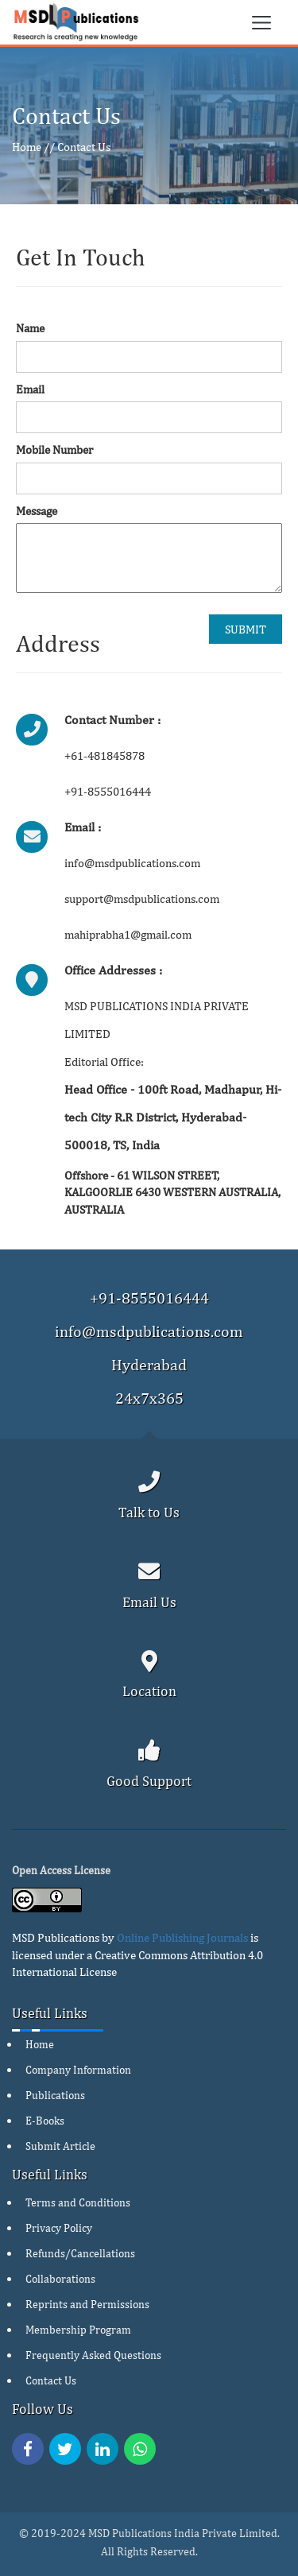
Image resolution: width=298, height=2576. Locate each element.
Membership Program (78, 2329)
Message (36, 510)
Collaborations (60, 2278)
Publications (55, 2095)
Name (30, 328)
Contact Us (83, 146)
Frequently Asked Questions (93, 2355)
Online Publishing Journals (182, 1937)
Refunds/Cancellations (80, 2253)
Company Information (78, 2069)
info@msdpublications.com (149, 1331)
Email (30, 389)
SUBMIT (245, 629)
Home (26, 146)
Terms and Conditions (77, 2202)
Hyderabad (149, 1364)
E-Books (44, 2120)
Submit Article (60, 2146)
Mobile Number (54, 449)
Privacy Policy (58, 2228)
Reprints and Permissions (87, 2304)
